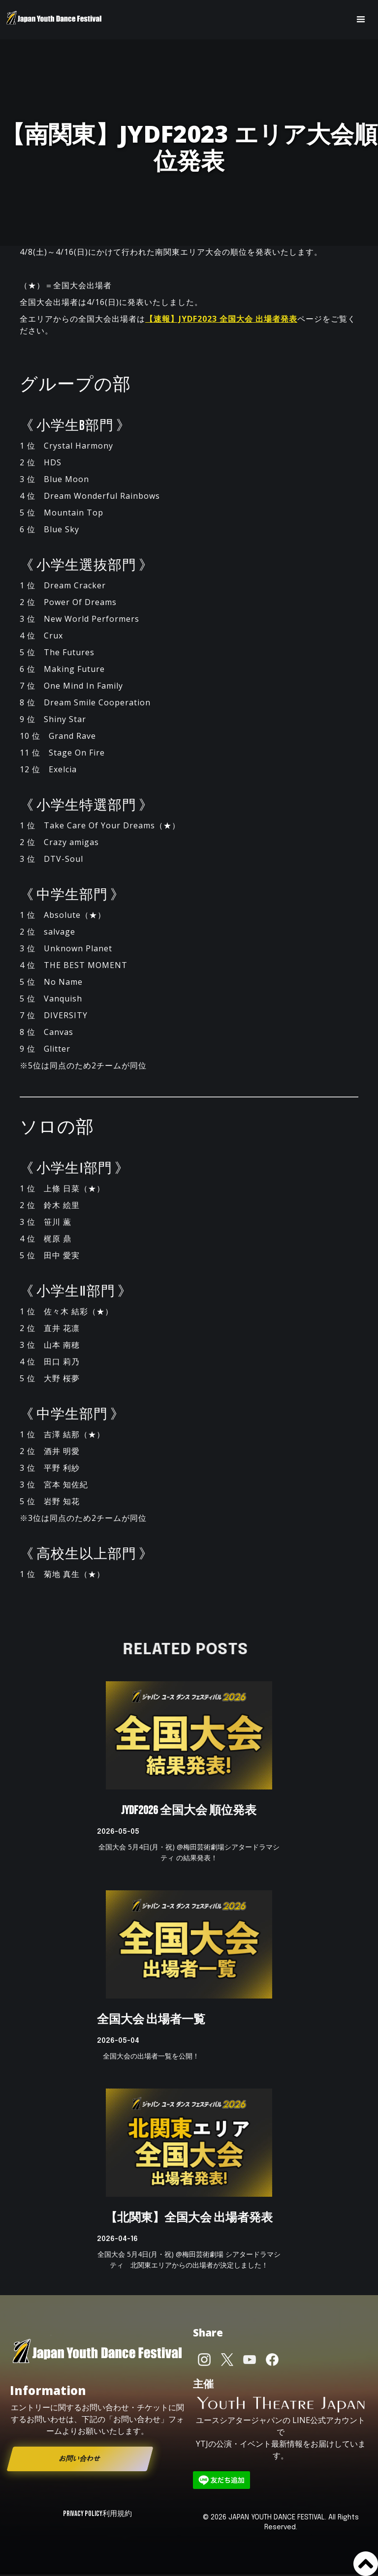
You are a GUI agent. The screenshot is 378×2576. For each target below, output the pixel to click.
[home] (54, 19)
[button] (360, 19)
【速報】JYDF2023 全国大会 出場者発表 (221, 318)
